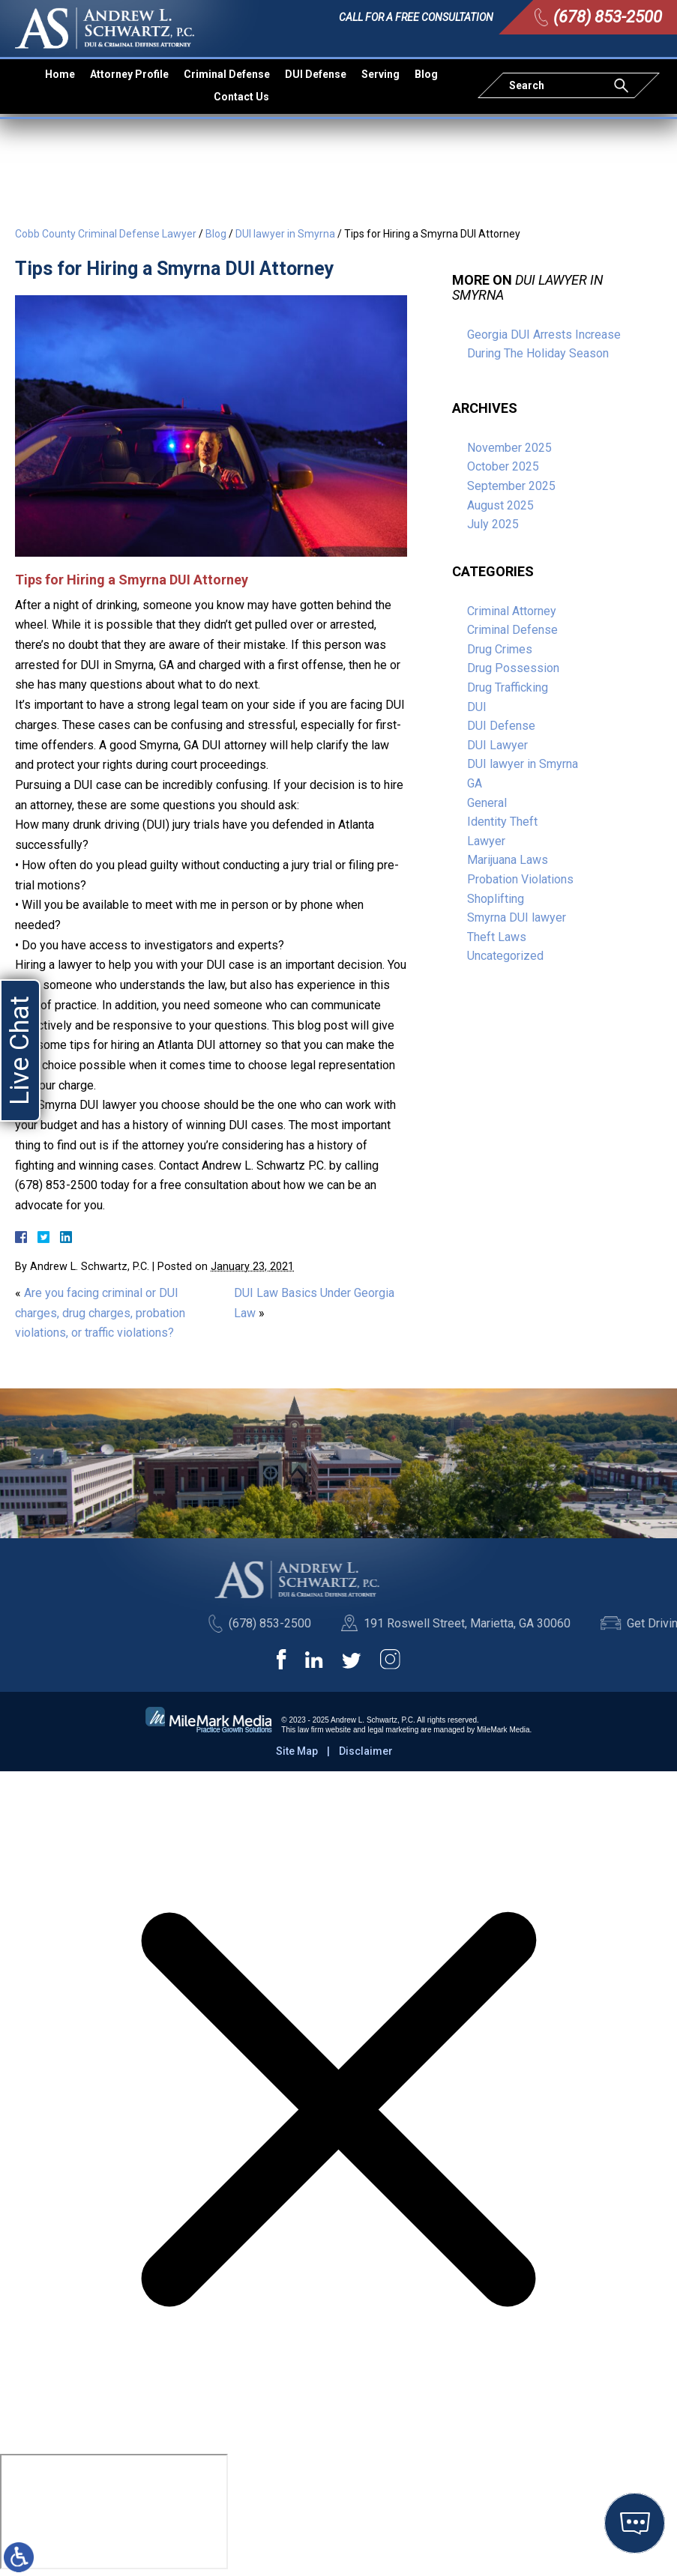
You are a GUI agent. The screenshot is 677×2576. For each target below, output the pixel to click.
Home (60, 74)
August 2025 (500, 505)
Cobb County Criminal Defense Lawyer (105, 234)
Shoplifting (495, 899)
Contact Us (241, 97)
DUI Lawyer (497, 745)
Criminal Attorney (511, 611)
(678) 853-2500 (607, 16)
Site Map (297, 1751)
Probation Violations (520, 879)
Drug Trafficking (507, 687)
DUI (477, 707)
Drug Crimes (499, 649)
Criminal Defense (227, 74)
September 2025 (511, 486)
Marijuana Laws (507, 860)
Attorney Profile (129, 74)
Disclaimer (366, 1751)
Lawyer (486, 841)
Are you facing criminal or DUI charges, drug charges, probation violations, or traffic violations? (100, 1313)
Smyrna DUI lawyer (516, 917)
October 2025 (503, 466)
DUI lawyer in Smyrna (285, 234)
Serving (380, 74)
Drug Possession (513, 668)
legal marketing (392, 1730)
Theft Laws (496, 937)
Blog (426, 74)
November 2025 (509, 448)
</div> (114, 2511)
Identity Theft (502, 821)
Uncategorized (505, 956)
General (487, 803)
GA (474, 783)
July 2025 (493, 524)
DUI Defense (315, 74)
